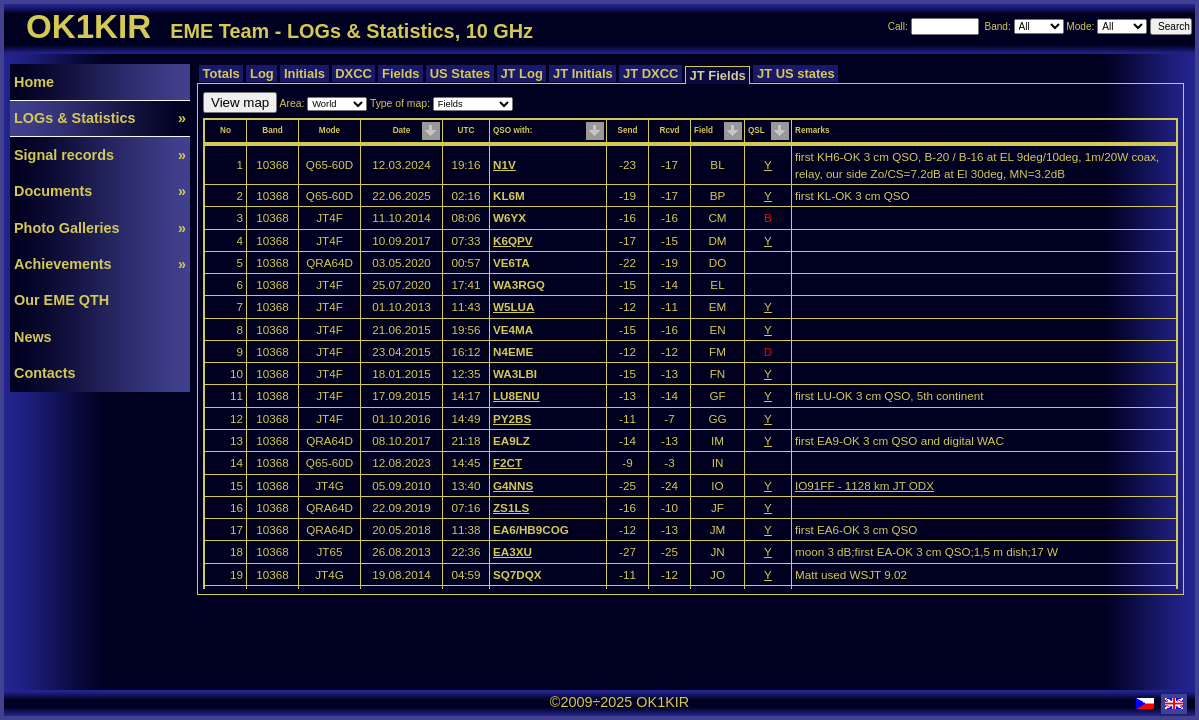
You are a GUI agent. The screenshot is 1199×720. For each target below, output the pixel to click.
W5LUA (513, 306)
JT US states (795, 73)
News (33, 337)
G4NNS (513, 485)
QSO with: (512, 130)
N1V (504, 164)
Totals (221, 73)
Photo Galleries (100, 228)
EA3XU (512, 551)
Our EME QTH (61, 300)
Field (703, 130)
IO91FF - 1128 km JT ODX (864, 485)
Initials (304, 73)
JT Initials (582, 73)
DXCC (354, 73)
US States (460, 73)
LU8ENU (516, 395)
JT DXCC (650, 73)
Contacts (45, 373)
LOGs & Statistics (100, 118)
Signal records (100, 155)
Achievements (100, 264)
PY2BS (512, 418)
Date (402, 130)
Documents (100, 191)
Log (261, 73)
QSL (756, 130)
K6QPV (513, 240)
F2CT (507, 462)
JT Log (522, 73)
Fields (400, 73)
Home (34, 82)
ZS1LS (511, 507)
